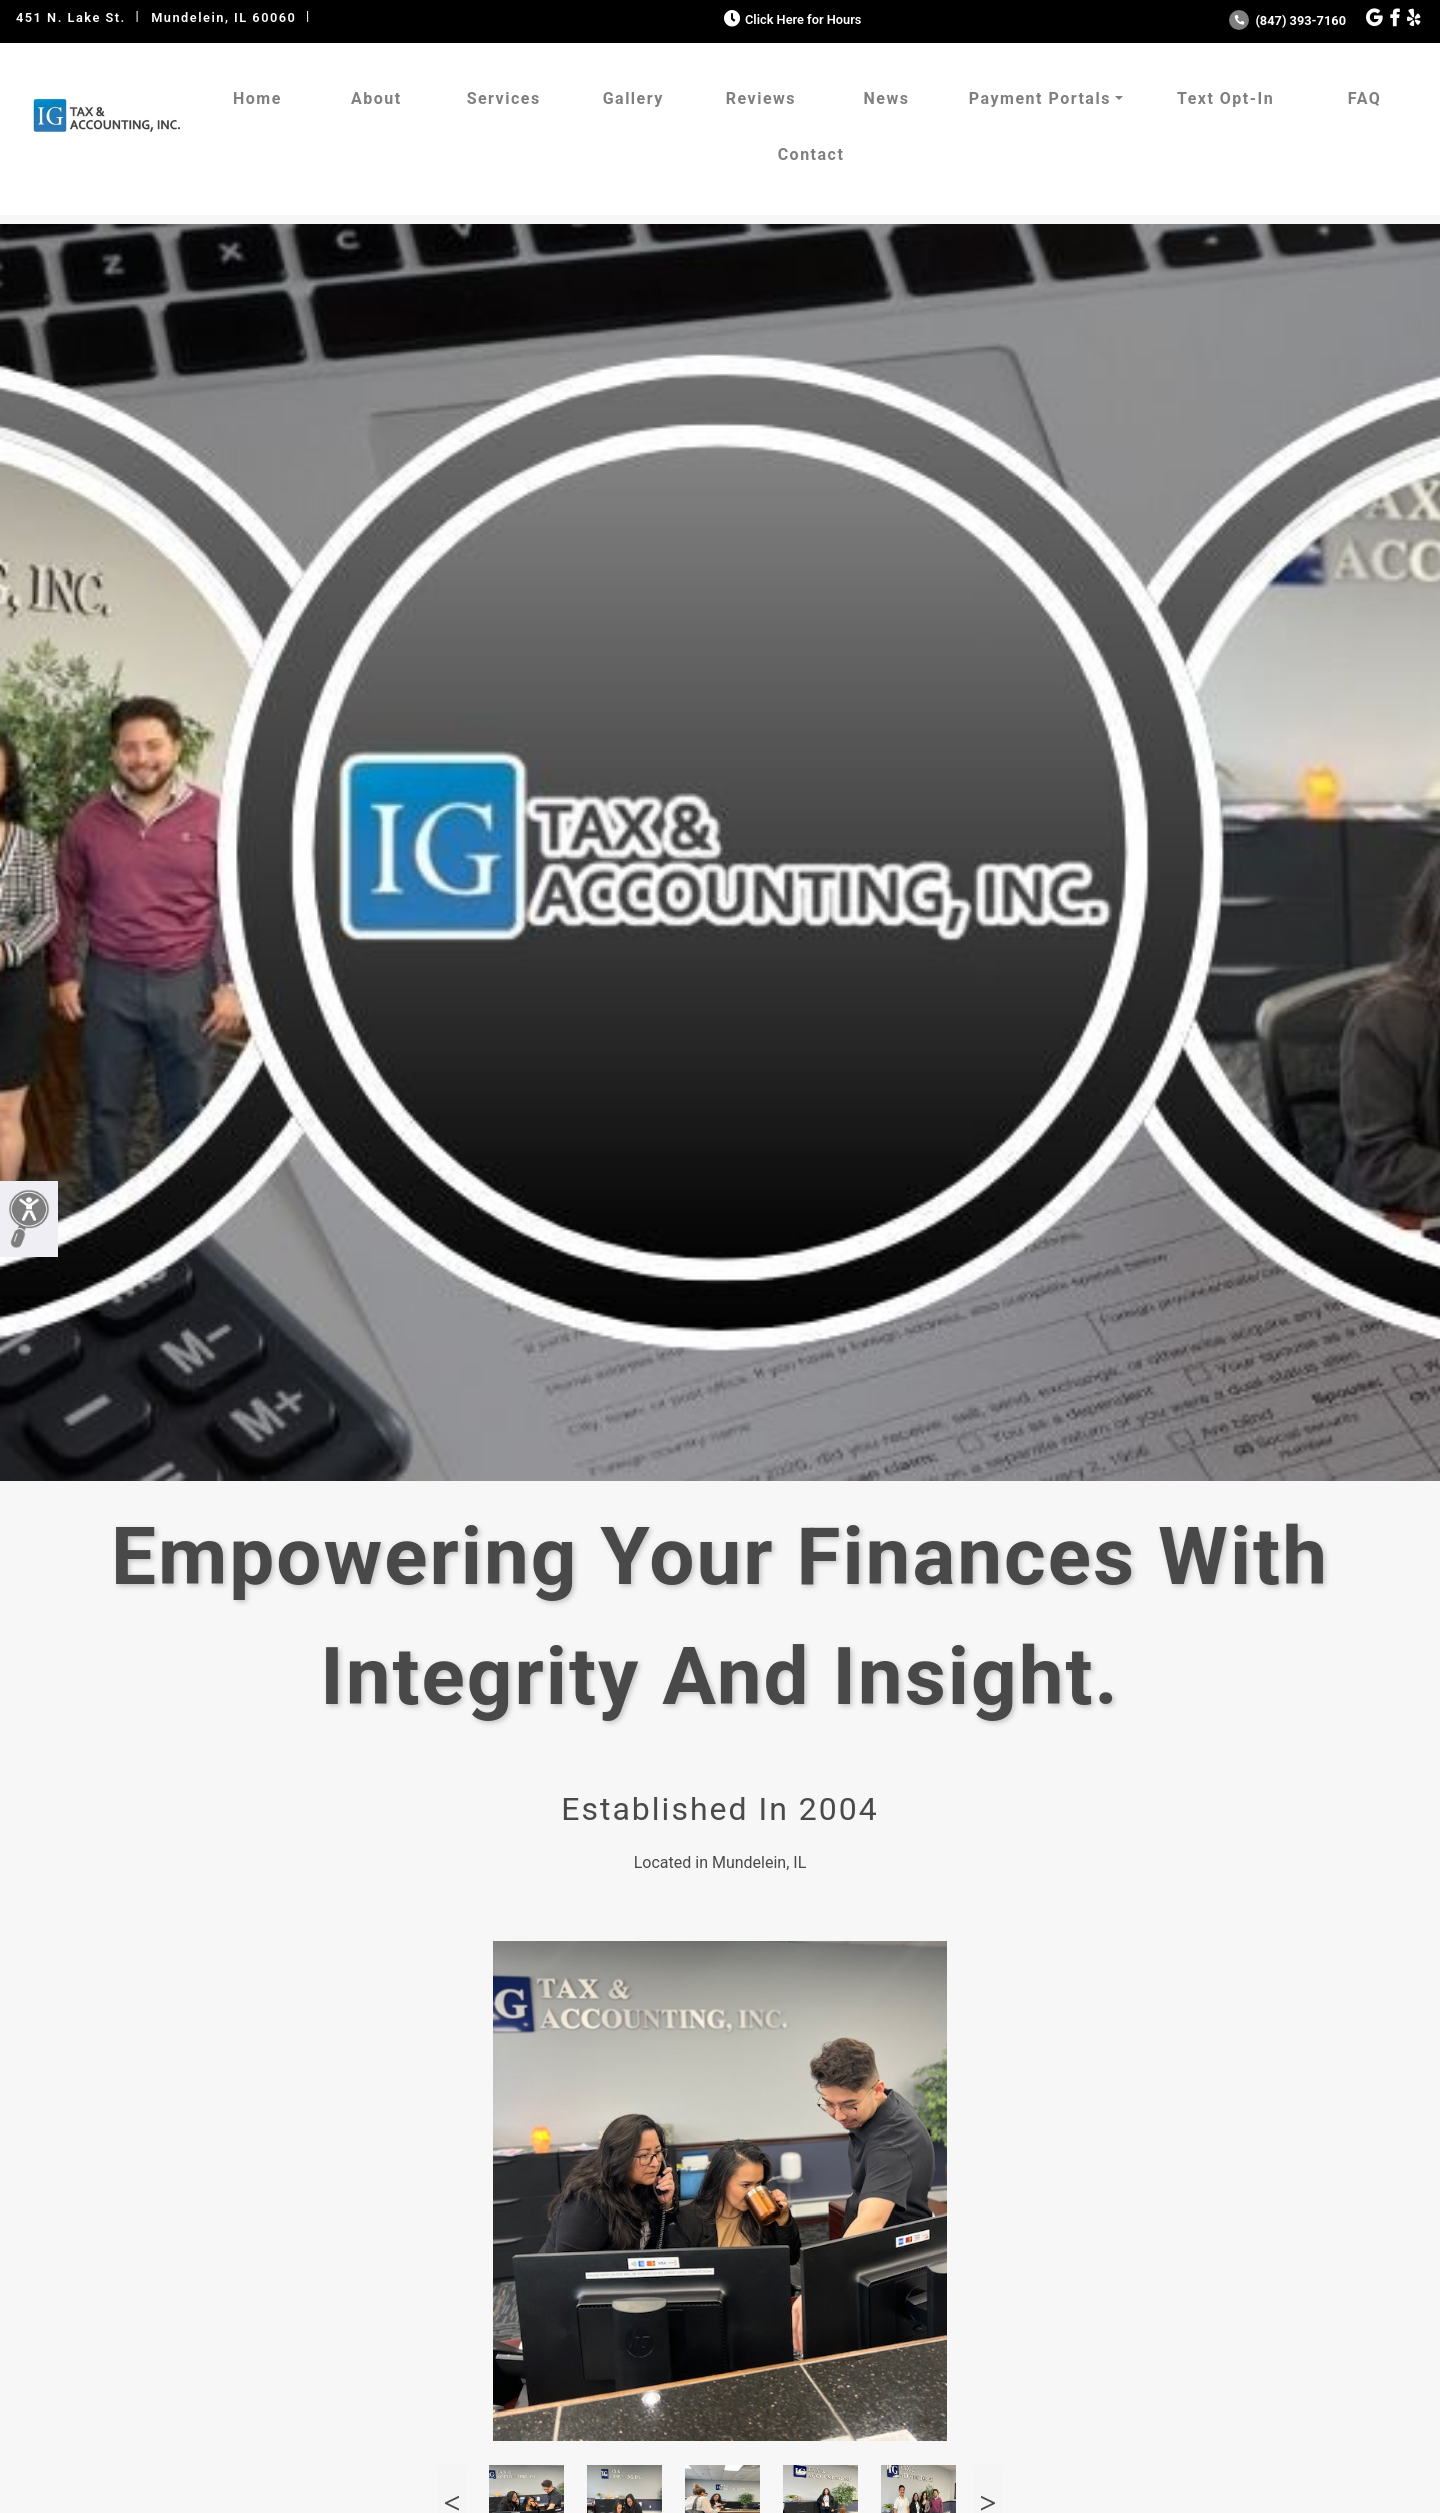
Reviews (761, 98)
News (886, 98)
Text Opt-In (1225, 98)
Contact (811, 154)
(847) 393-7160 (1287, 20)
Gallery (633, 98)
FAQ (1364, 98)
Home (257, 98)
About (376, 98)
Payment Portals (1040, 98)
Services (504, 98)
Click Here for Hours (790, 19)
